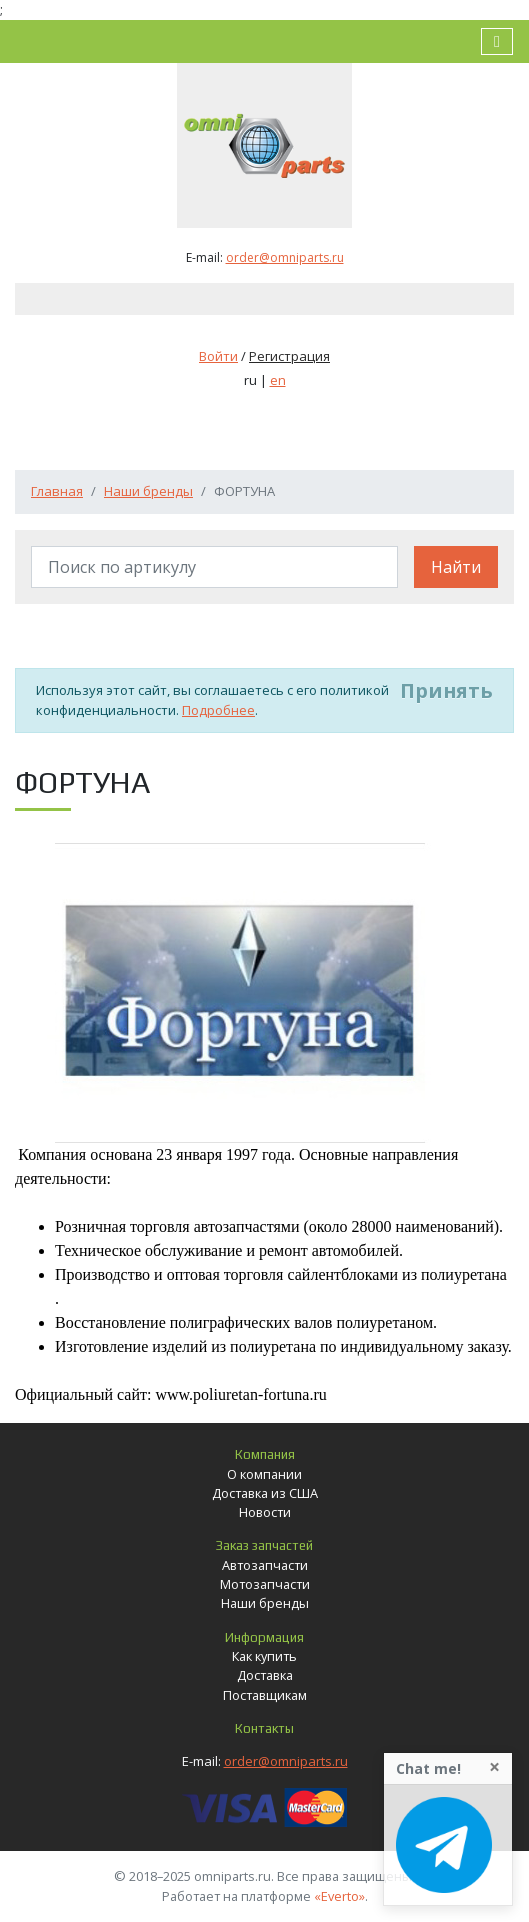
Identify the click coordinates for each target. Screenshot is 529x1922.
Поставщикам (265, 1695)
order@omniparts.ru (285, 257)
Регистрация (289, 356)
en (278, 380)
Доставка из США (265, 1493)
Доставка (265, 1675)
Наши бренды (148, 491)
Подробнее (218, 710)
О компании (264, 1474)
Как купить (264, 1656)
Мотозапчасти (265, 1584)
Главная (57, 491)
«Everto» (339, 1896)
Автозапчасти (265, 1565)
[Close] (494, 1767)
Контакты (264, 1728)
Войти (218, 356)
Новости (265, 1512)
